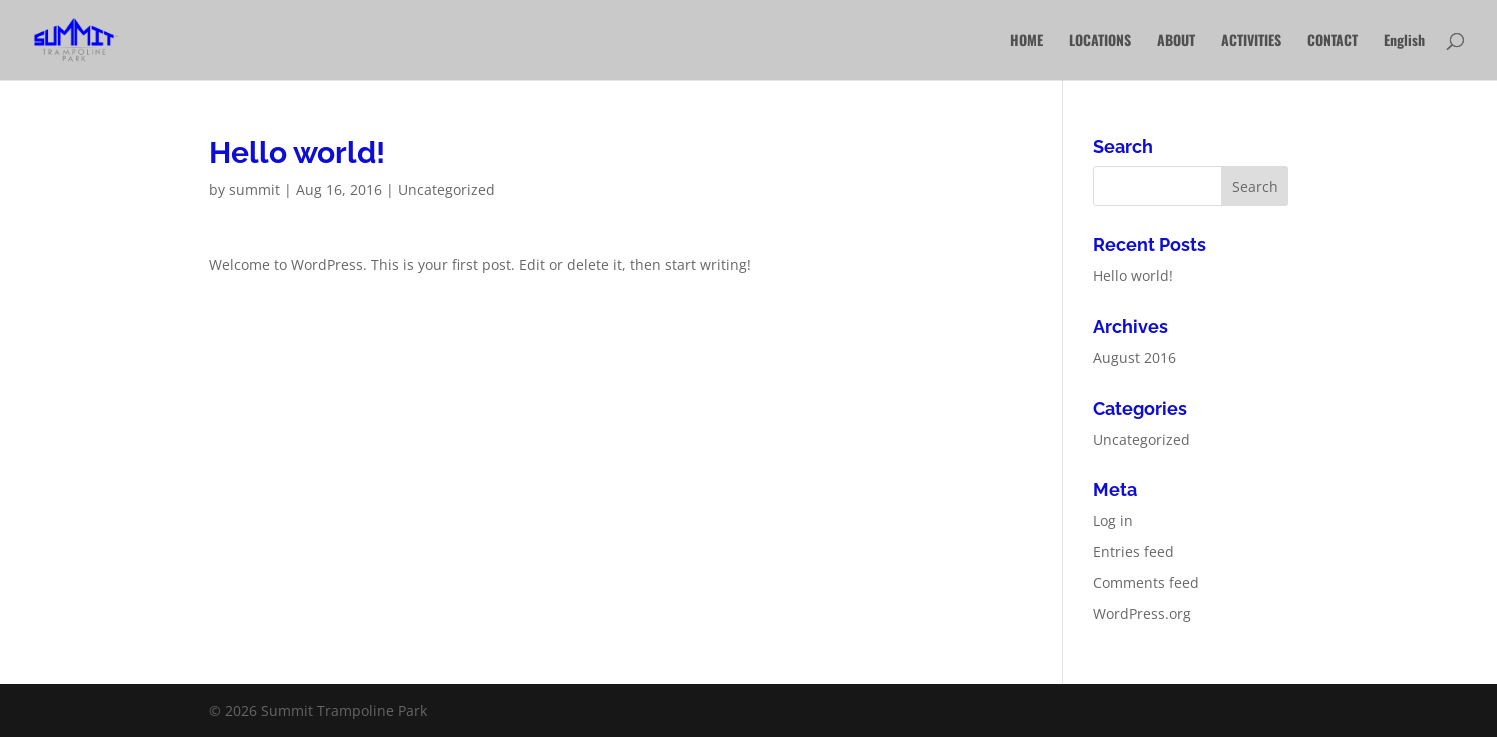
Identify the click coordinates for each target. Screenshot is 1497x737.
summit (254, 189)
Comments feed (1146, 582)
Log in (1113, 520)
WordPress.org (1142, 613)
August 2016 (1134, 357)
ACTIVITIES (1251, 41)
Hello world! (1133, 275)
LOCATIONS (1100, 41)
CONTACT (1332, 41)
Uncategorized (446, 189)
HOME (1026, 41)
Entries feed (1133, 551)
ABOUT (1176, 41)
